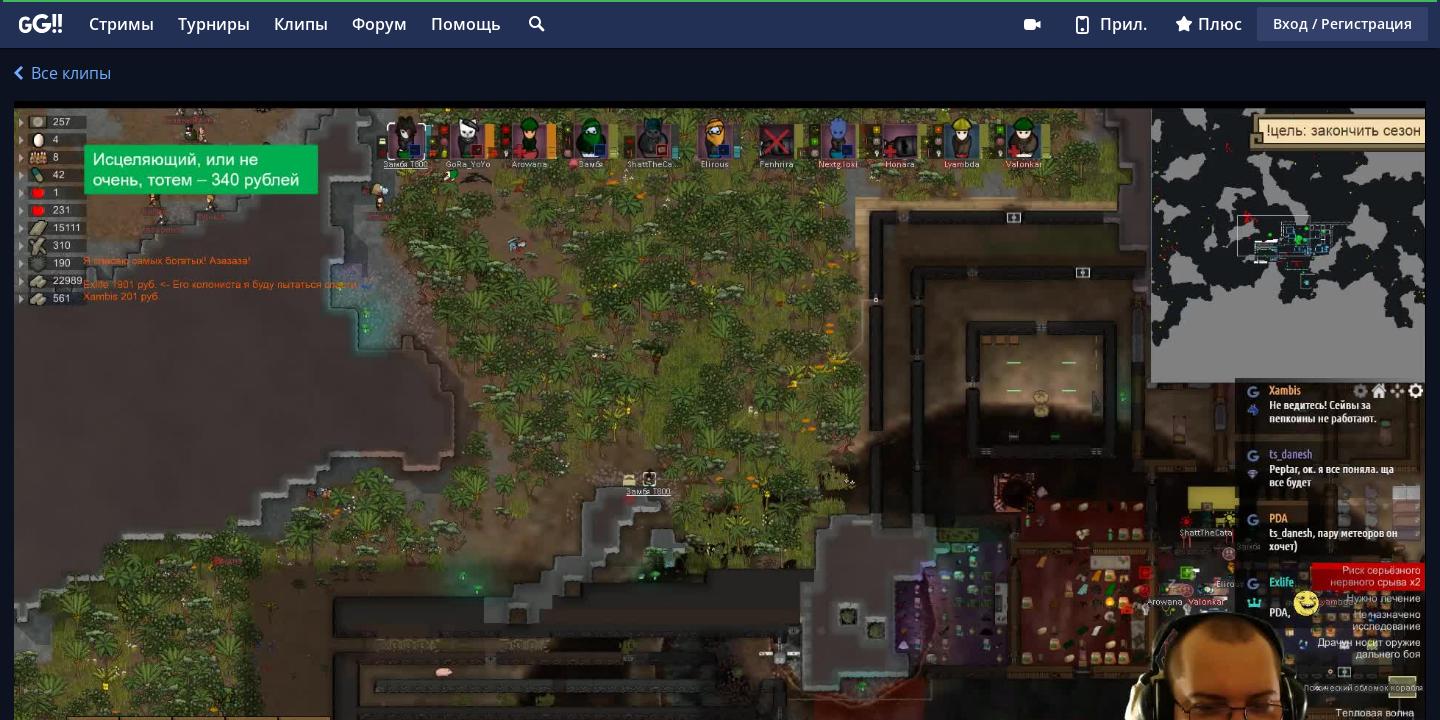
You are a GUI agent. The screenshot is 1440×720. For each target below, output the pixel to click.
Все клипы (62, 73)
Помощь (466, 24)
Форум (379, 24)
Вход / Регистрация (1342, 23)
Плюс (1208, 24)
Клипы (301, 24)
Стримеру (1032, 24)
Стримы (121, 24)
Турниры (214, 24)
